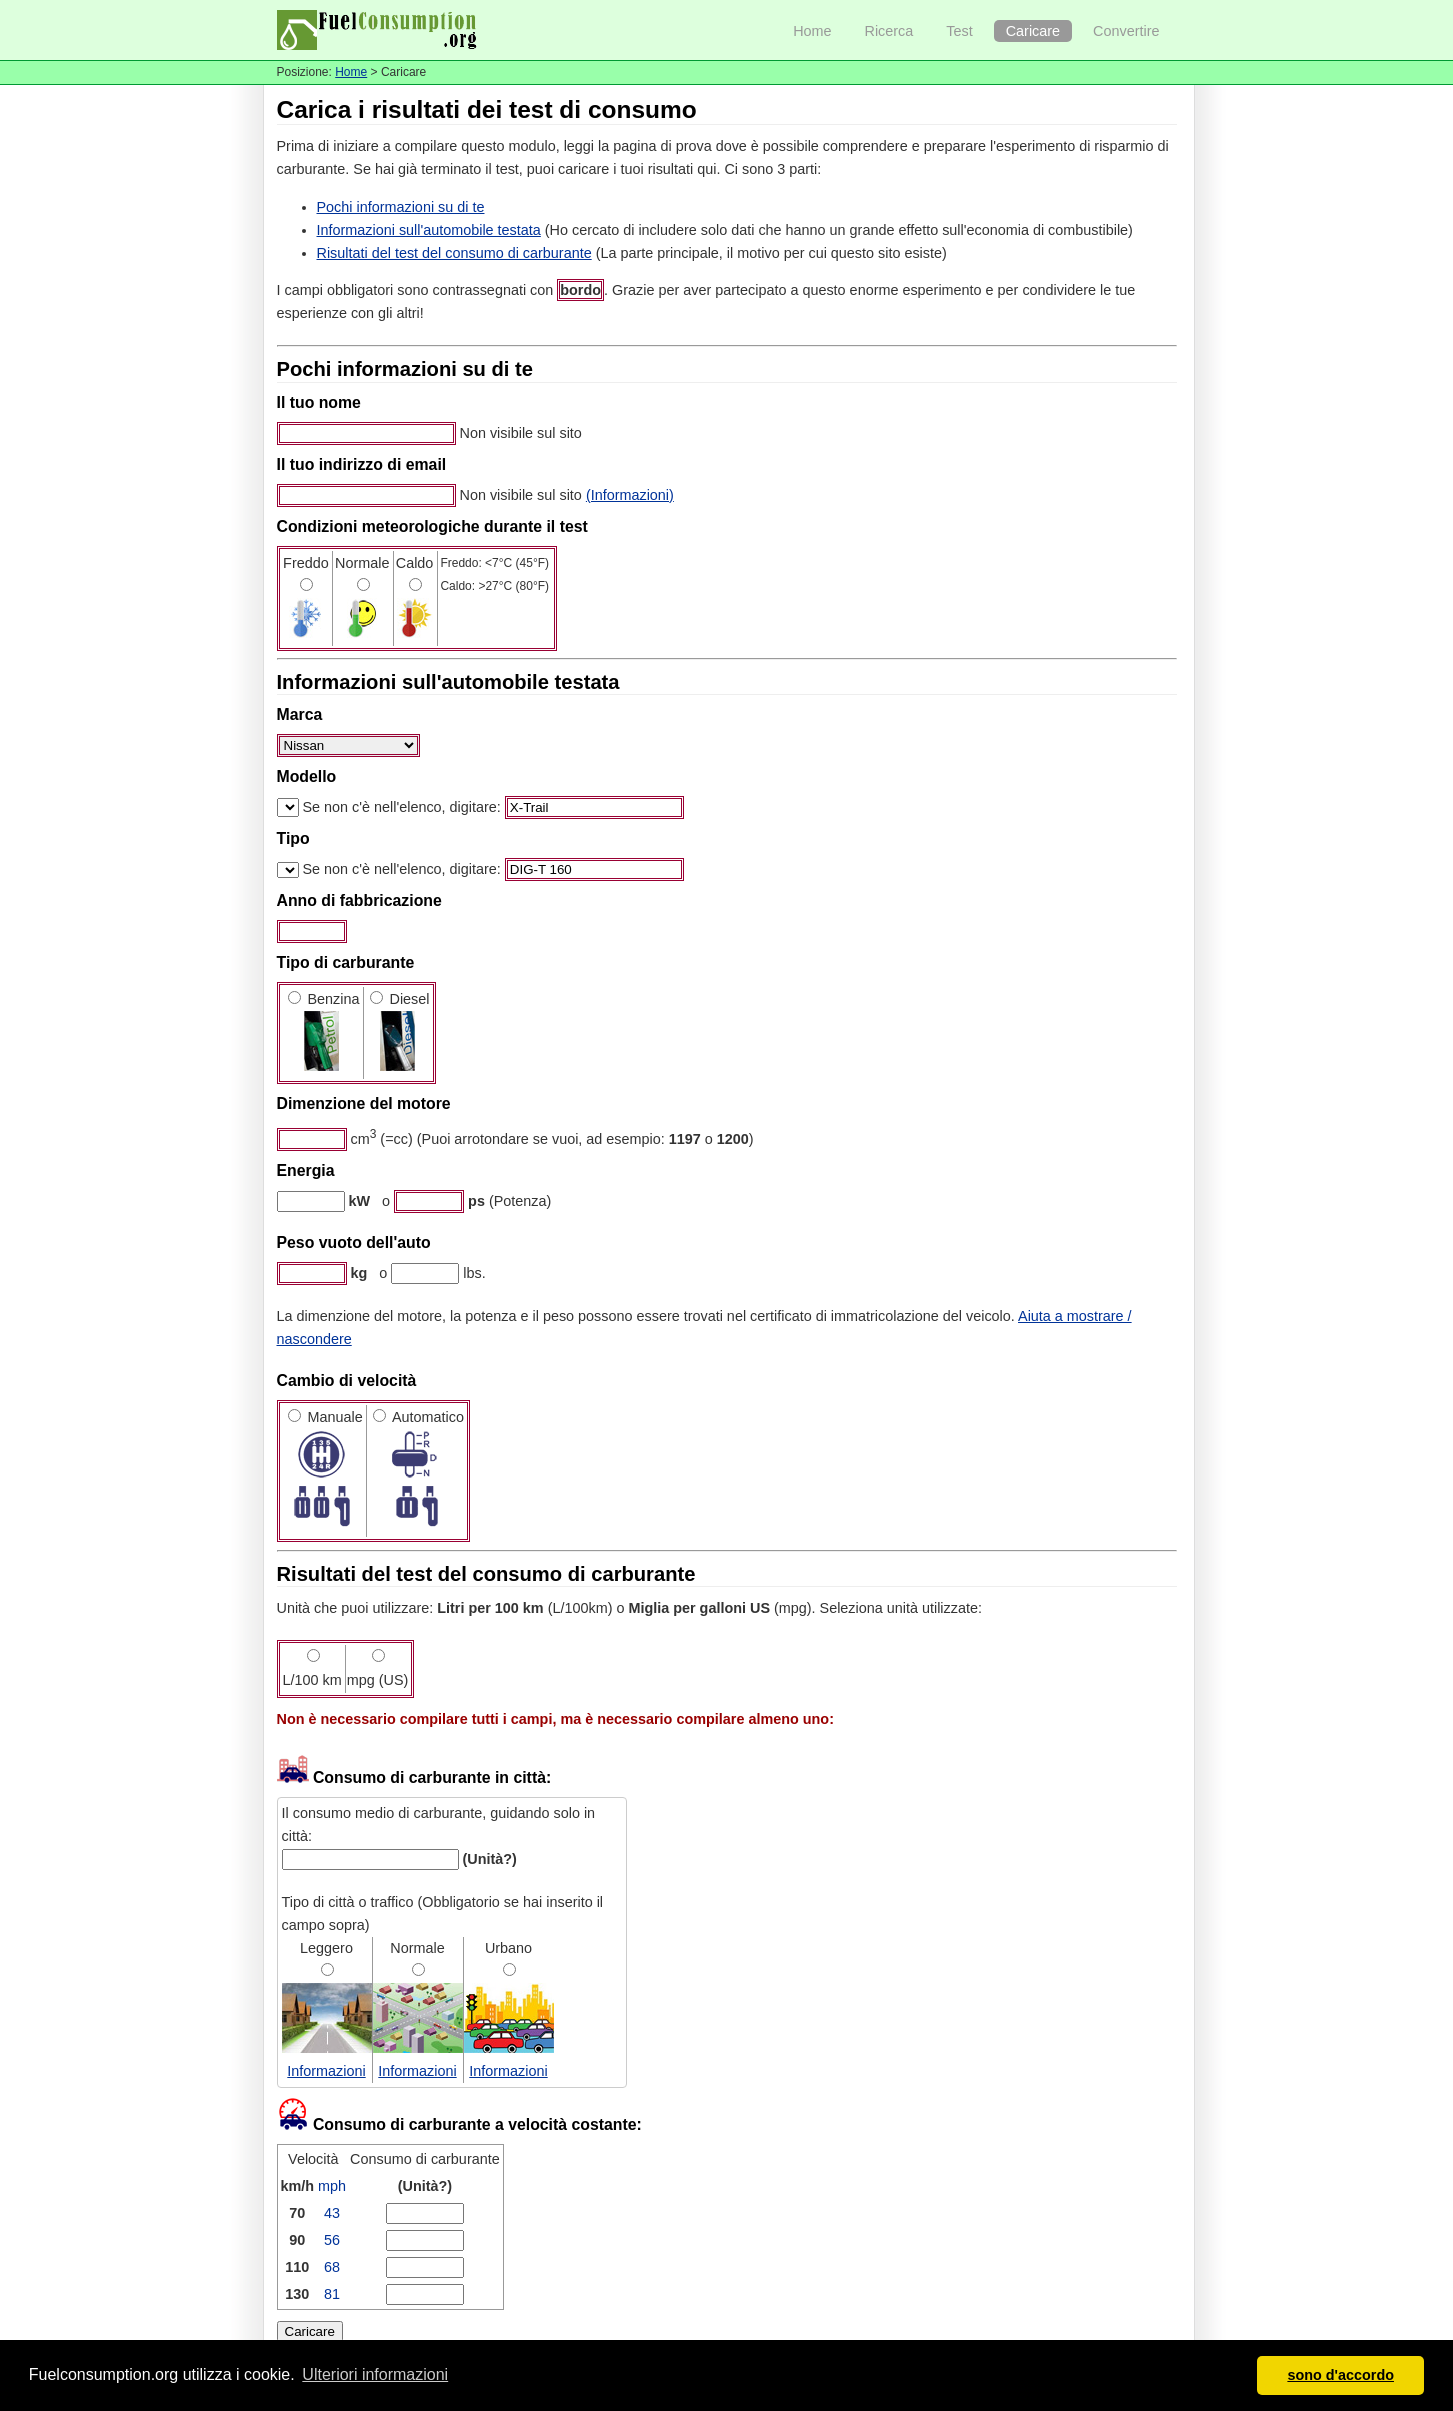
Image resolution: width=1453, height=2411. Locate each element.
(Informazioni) (630, 495)
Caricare (1033, 31)
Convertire (1126, 31)
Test (959, 31)
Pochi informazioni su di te (401, 207)
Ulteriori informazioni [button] (375, 2374)
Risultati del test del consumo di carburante (454, 253)
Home (812, 31)
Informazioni (326, 2071)
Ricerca (889, 31)
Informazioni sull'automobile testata (429, 230)
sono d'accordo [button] (1340, 2375)
